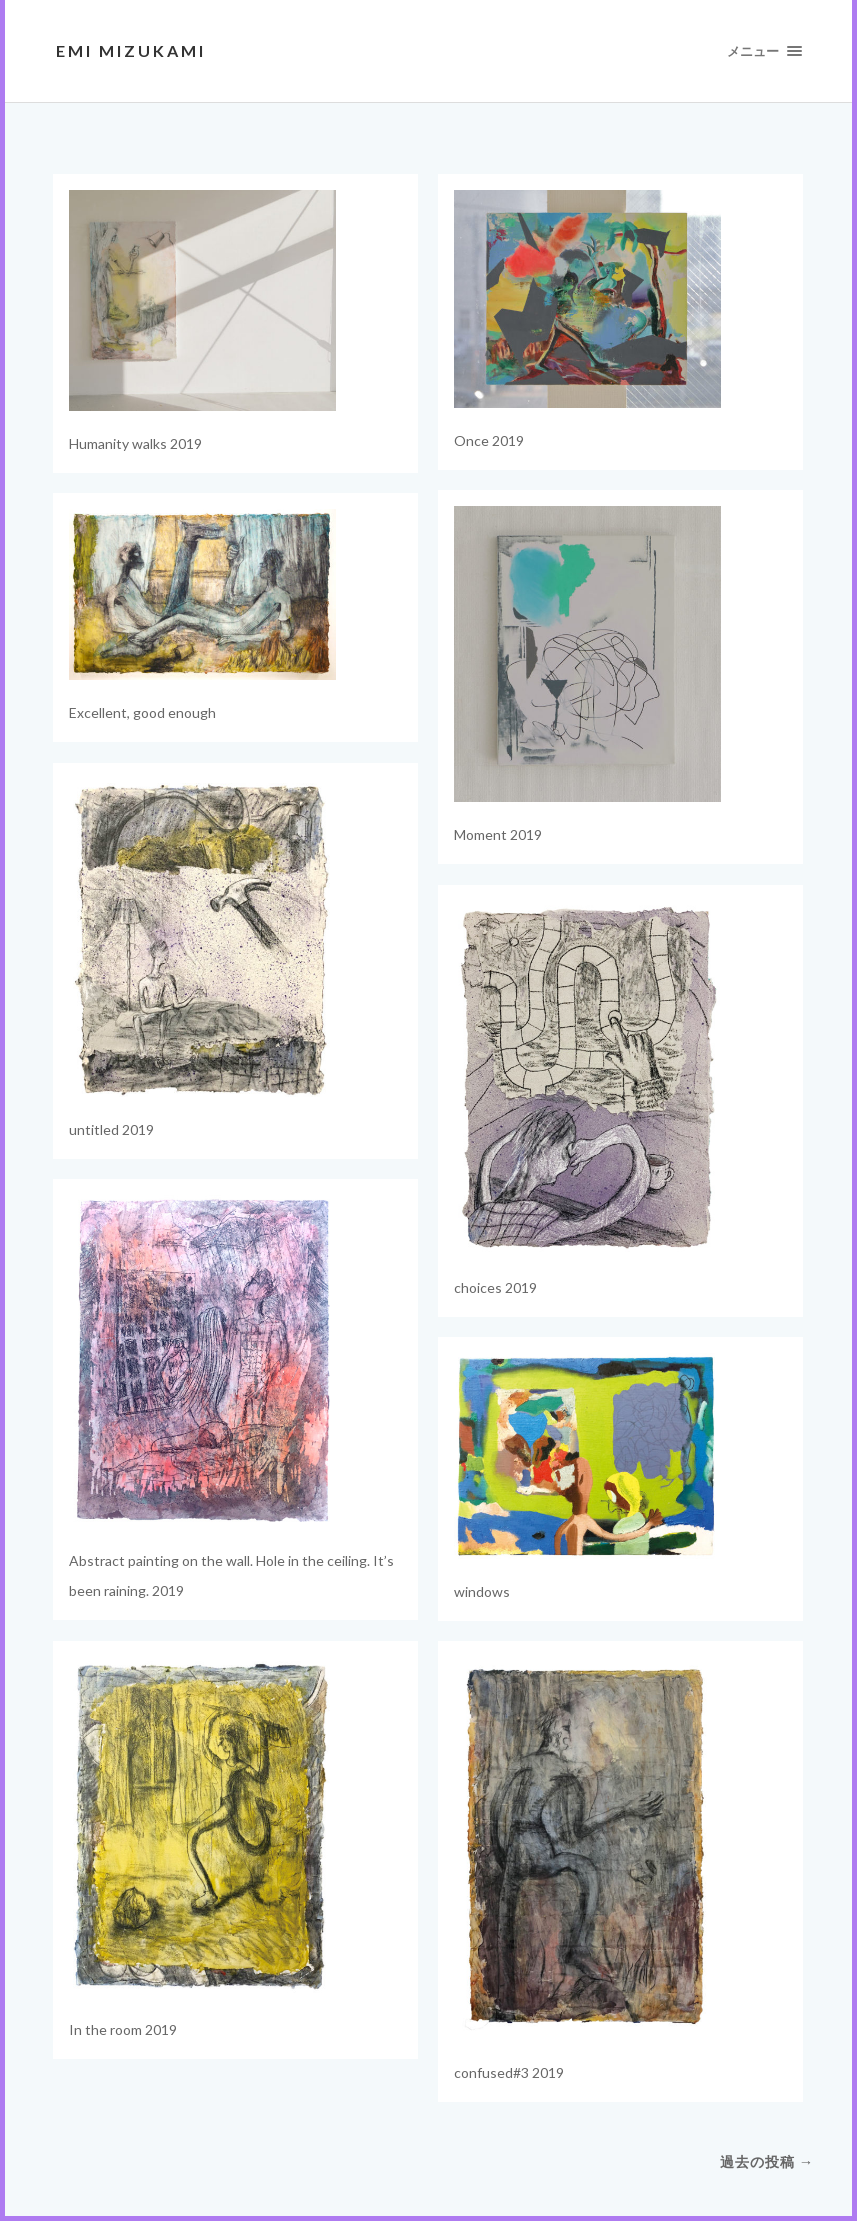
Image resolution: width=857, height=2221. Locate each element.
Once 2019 (489, 440)
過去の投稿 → (767, 2161)
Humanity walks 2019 (135, 443)
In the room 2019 (123, 2029)
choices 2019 (495, 1287)
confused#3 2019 (509, 2072)
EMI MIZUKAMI (131, 50)
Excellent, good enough (142, 712)
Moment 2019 (498, 834)
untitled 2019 (111, 1129)
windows (482, 1591)
